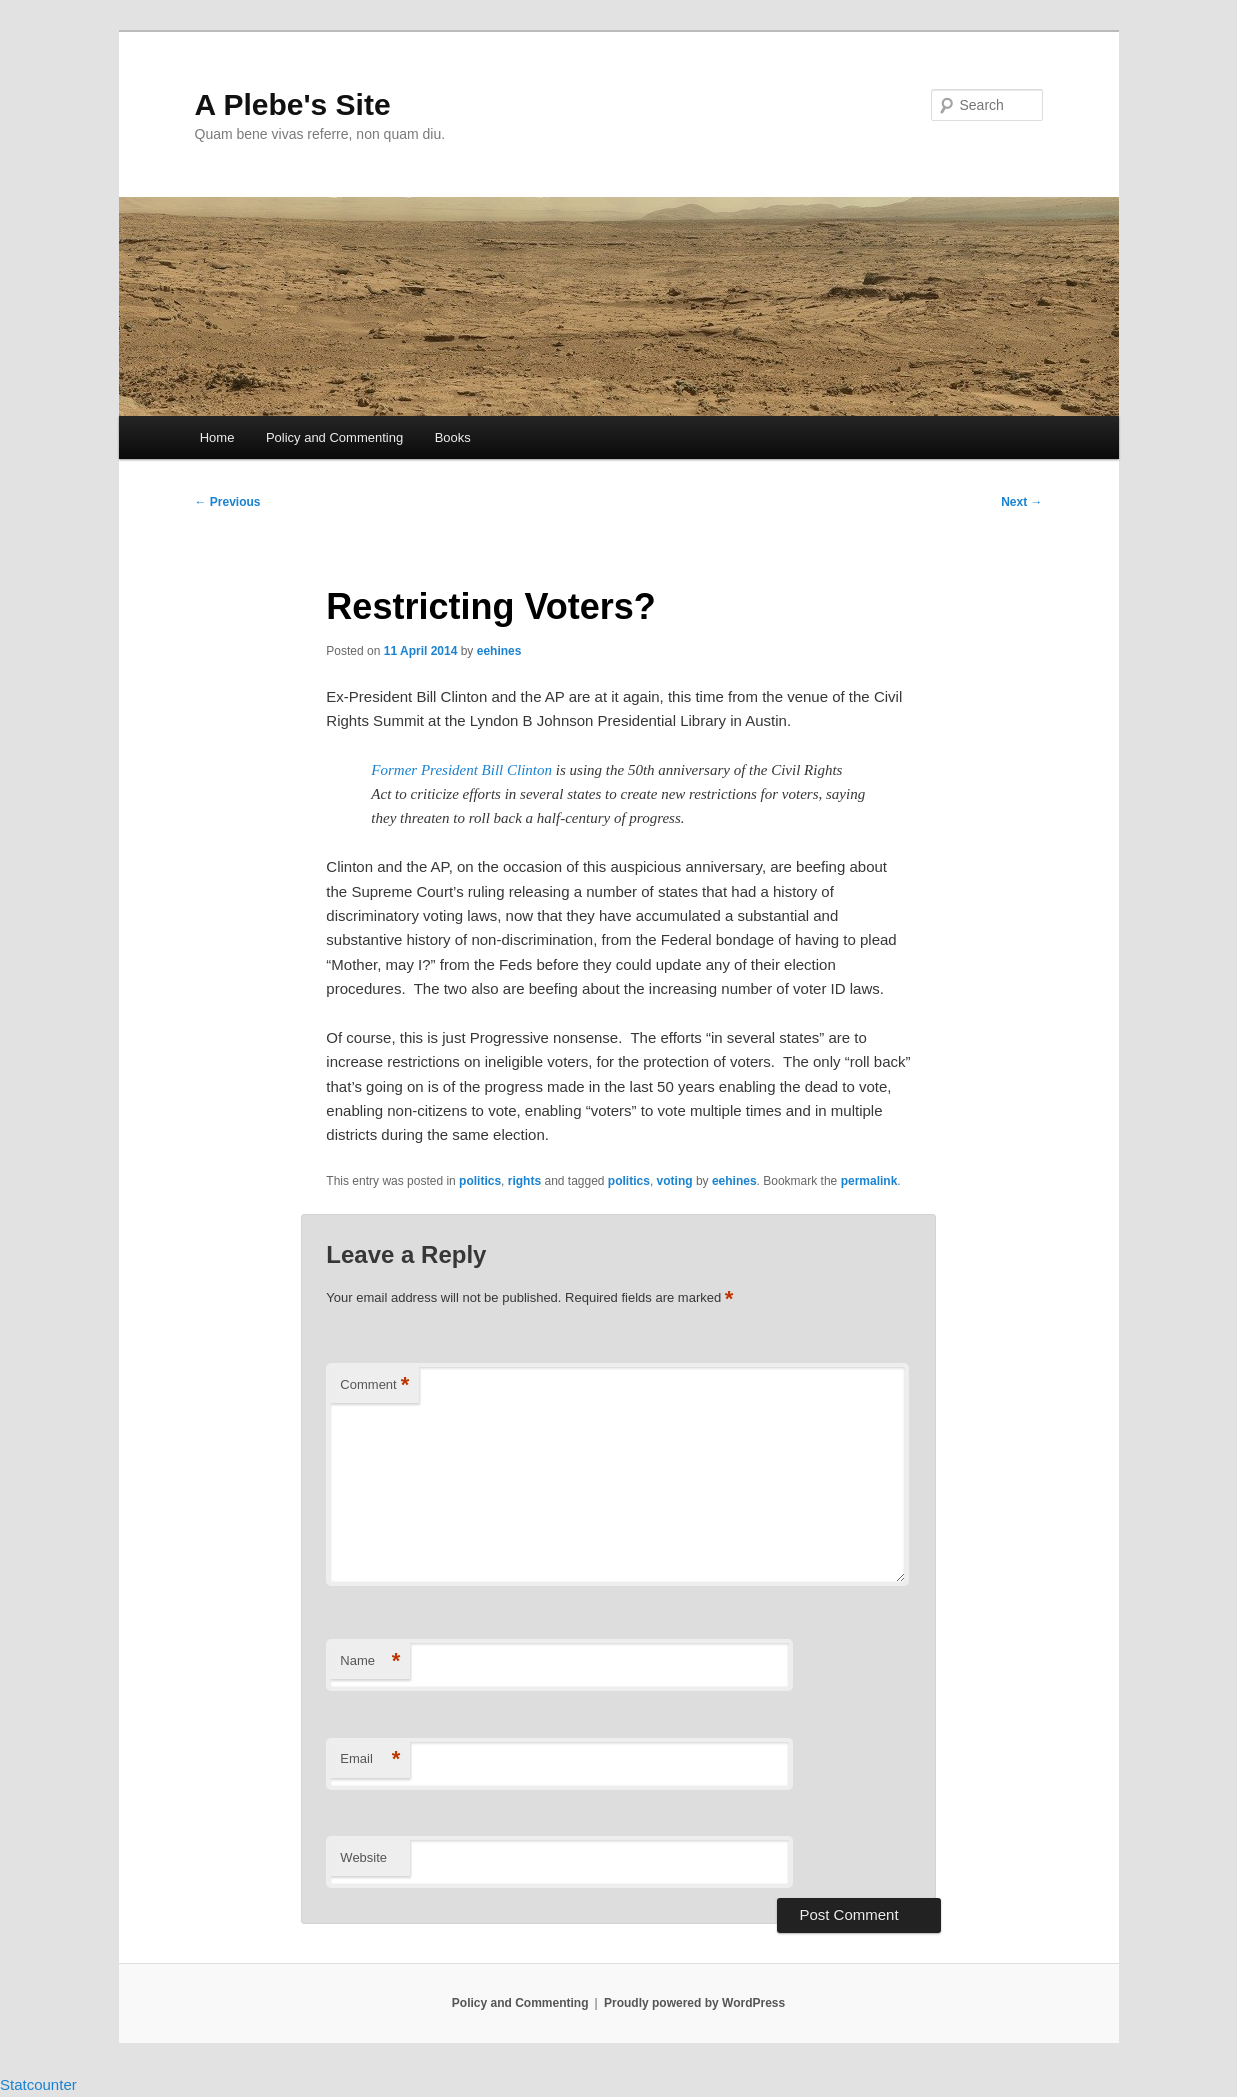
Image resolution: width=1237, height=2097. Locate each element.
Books (453, 437)
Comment (374, 1385)
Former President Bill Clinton (461, 770)
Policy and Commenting (334, 437)
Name (370, 1661)
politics (480, 1181)
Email (370, 1759)
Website (363, 1857)
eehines (499, 651)
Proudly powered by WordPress (694, 2003)
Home (217, 437)
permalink (869, 1181)
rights (524, 1181)
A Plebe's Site (293, 104)
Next (1021, 502)
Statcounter (38, 2084)
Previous (228, 502)
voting (675, 1181)
